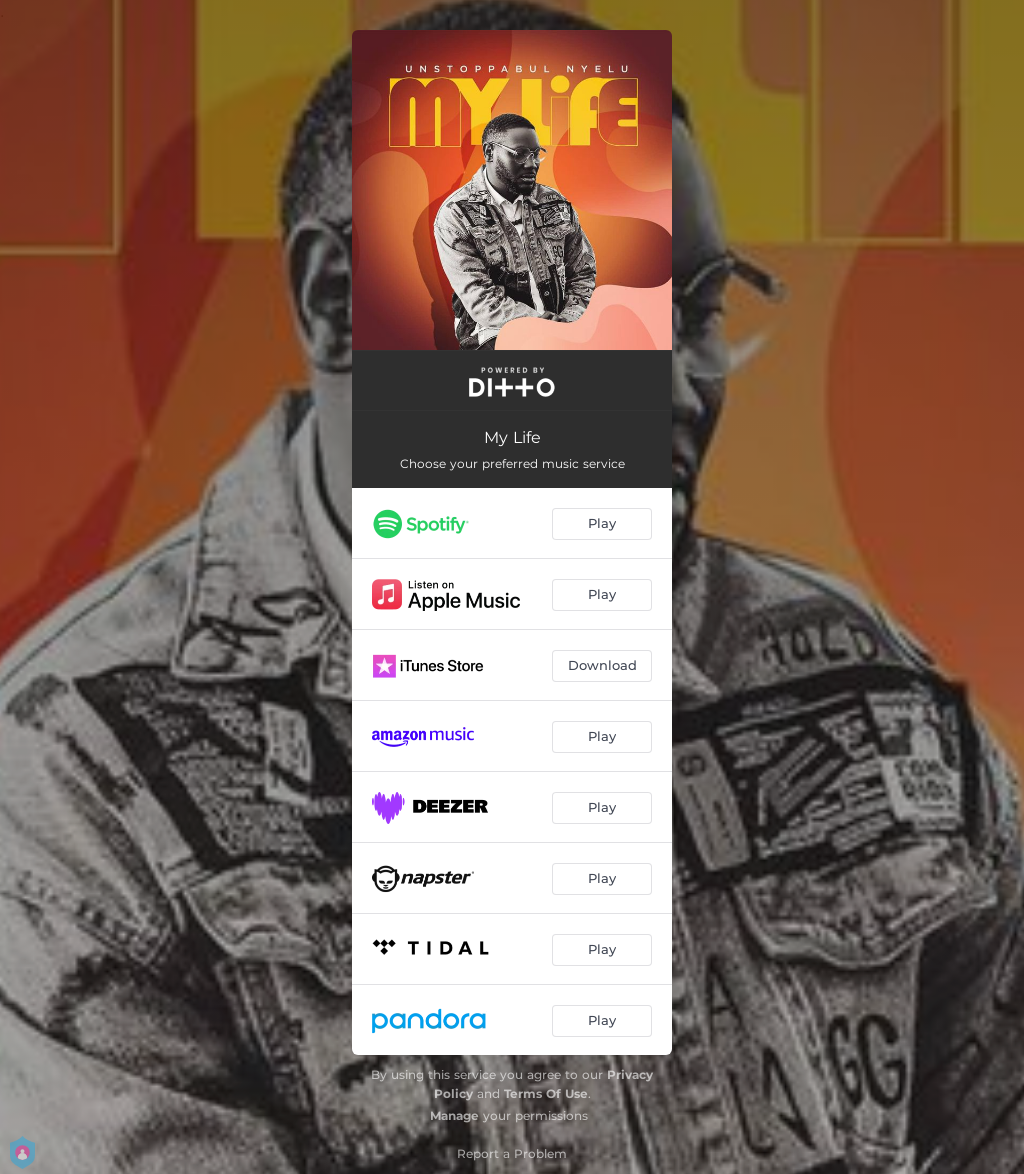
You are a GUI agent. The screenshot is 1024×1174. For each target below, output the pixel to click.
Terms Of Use (546, 1093)
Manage (454, 1115)
